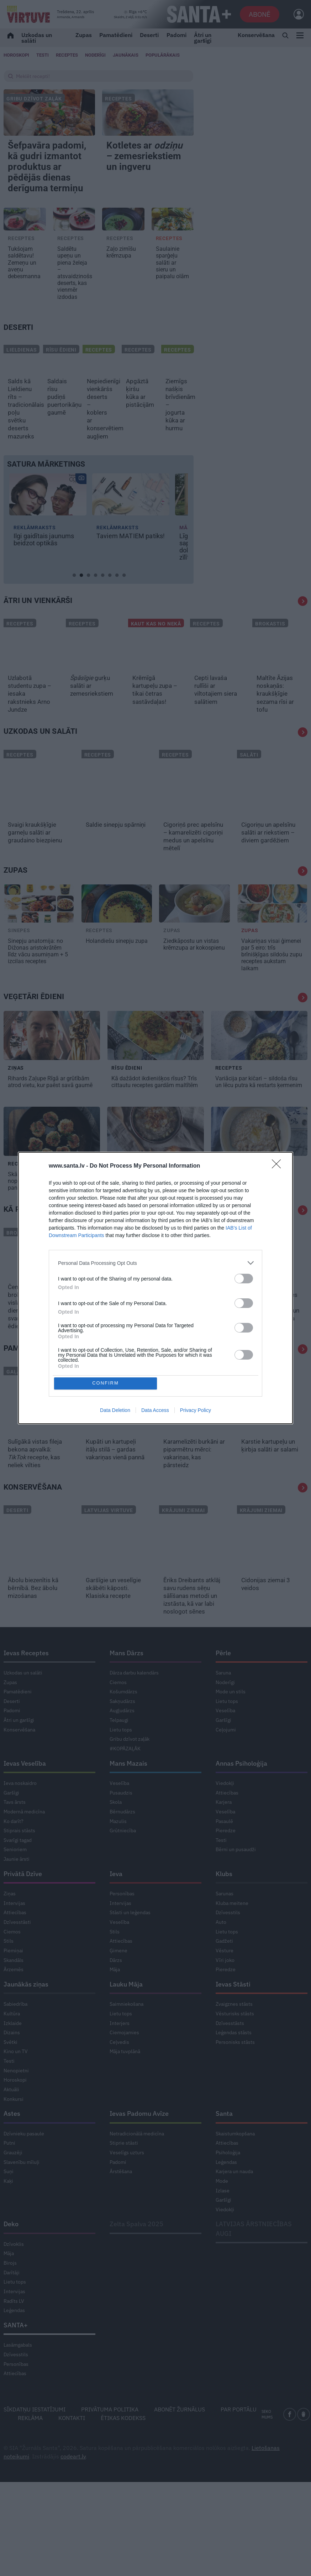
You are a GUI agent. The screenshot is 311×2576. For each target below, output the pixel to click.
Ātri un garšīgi (202, 37)
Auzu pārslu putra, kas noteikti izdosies (253, 1213)
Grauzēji (13, 2188)
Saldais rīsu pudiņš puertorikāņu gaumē (59, 432)
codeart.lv (73, 2492)
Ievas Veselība (25, 1799)
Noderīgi (225, 1717)
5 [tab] (104, 609)
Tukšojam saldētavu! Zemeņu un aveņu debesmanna (24, 298)
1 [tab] (76, 609)
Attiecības (227, 1828)
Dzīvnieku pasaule (24, 2169)
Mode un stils (231, 1727)
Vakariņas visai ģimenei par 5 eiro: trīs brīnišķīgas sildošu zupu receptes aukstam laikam (271, 990)
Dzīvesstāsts (230, 2058)
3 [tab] (90, 609)
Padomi (176, 34)
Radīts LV (14, 2336)
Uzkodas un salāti (36, 37)
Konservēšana (256, 34)
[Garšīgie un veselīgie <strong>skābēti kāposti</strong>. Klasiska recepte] (116, 1572)
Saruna (223, 1708)
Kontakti (71, 2453)
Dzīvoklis (14, 2279)
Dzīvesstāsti (17, 1957)
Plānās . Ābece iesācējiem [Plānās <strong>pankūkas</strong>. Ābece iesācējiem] (217, 1330)
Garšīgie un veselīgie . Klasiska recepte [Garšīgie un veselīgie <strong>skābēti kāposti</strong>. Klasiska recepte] (113, 1623)
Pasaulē (224, 1856)
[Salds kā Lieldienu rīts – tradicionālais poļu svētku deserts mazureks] (20, 392)
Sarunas (224, 1929)
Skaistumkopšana (235, 2169)
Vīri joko (225, 1995)
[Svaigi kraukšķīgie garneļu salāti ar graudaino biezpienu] (39, 816)
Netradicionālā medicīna (137, 2169)
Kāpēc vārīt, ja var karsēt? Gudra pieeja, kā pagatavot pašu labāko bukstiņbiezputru (152, 1216)
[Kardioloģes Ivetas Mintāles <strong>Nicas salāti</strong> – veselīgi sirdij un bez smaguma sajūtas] (279, 1286)
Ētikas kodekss (123, 2453)
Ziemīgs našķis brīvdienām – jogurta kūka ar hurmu (177, 440)
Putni (9, 2178)
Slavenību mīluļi (21, 2197)
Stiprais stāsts (19, 1866)
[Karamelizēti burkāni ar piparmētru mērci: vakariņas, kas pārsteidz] (194, 1433)
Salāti (249, 790)
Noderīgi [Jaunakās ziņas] (95, 55)
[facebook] (289, 2449)
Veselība (225, 1746)
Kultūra (12, 2049)
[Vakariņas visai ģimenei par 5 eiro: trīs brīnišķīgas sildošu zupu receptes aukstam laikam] (272, 939)
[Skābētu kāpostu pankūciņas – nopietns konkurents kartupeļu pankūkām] (52, 1166)
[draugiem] (303, 2449)
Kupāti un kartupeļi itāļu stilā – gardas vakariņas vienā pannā (116, 1484)
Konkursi (13, 2134)
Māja (186, 563)
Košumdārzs (123, 1727)
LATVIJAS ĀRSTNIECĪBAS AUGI (254, 2264)
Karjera (224, 1837)
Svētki (10, 2077)
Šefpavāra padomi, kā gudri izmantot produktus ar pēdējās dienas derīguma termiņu (49, 184)
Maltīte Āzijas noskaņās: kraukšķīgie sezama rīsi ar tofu (275, 729)
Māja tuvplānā (125, 2087)
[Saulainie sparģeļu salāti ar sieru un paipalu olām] (173, 254)
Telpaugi (119, 1755)
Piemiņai (13, 1986)
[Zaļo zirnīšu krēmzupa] (123, 254)
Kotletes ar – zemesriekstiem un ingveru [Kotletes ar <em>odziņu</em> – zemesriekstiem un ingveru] (146, 165)
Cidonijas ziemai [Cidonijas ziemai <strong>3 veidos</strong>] (265, 1619)
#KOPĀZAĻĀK (125, 1784)
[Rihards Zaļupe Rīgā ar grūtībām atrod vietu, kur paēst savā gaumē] (52, 1070)
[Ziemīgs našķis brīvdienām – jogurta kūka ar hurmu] (177, 392)
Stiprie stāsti (124, 2178)
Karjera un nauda (234, 2207)
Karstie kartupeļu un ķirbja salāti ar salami (270, 1480)
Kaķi (8, 2216)
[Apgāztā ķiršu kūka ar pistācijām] (138, 392)
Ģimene (118, 1986)
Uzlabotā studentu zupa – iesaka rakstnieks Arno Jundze (29, 729)
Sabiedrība (15, 2040)
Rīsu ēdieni (61, 385)
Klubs (224, 1909)
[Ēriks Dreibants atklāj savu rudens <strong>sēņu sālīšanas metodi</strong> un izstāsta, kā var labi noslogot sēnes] (194, 1572)
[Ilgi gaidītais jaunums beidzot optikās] (47, 530)
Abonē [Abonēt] (259, 14)
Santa (224, 2149)
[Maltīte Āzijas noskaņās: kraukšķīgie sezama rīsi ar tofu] (279, 677)
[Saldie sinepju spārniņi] (116, 816)
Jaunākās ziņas (26, 2020)
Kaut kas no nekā (156, 659)
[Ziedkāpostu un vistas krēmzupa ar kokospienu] (194, 939)
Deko (11, 2259)
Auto (221, 1957)
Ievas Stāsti (233, 2020)
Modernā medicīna (24, 1847)
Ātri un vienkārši (38, 636)
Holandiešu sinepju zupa (117, 976)
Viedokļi (225, 1819)
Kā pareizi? (25, 1245)
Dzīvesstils (228, 1948)
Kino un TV (16, 2087)
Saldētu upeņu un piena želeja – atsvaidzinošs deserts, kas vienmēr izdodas (74, 308)
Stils (9, 1976)
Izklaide (13, 2058)
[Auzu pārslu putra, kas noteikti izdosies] (259, 1166)
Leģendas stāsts (234, 2068)
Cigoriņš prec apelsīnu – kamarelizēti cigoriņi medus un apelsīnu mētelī (193, 871)
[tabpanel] (47, 555)
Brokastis (270, 659)
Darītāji (12, 2308)
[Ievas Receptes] (28, 14)
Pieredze (226, 1866)
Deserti (149, 34)
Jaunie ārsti (17, 1894)
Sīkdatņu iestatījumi (34, 2444)
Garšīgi (223, 1755)
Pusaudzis (121, 1828)
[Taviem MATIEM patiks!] (130, 530)
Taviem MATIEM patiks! (130, 571)
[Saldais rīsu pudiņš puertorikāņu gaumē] (59, 392)
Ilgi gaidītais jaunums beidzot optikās (44, 575)
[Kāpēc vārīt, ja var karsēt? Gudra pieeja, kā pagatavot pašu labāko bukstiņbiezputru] (155, 1166)
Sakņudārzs (122, 1736)
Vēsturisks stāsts (235, 2049)
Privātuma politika (109, 2444)
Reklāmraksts (35, 563)
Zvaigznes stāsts (234, 2040)
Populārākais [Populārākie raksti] (163, 55)
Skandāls (13, 1995)
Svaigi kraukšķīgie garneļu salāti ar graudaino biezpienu (35, 867)
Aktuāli (11, 2125)
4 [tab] (97, 609)
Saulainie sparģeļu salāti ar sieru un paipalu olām (172, 298)
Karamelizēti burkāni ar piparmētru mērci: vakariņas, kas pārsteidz (194, 1488)
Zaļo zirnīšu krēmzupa (121, 288)
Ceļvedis (119, 2077)
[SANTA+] (199, 14)
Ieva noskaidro (20, 1819)
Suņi (9, 2207)
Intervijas (14, 1938)
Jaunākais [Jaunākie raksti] (125, 55)
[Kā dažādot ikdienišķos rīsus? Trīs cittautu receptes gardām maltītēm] (155, 1071)
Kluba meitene (232, 1938)
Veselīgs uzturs (127, 2188)
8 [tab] (125, 609)
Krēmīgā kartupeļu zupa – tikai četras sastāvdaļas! (154, 725)
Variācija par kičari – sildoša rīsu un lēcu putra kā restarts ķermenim (258, 1117)
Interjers (120, 2058)
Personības (122, 1929)
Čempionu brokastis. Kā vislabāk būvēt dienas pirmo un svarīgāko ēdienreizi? (29, 1342)
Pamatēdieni (115, 34)
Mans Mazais (128, 1799)
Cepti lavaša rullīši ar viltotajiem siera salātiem (215, 725)
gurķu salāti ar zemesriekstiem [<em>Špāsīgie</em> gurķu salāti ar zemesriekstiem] (92, 721)
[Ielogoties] (295, 14)
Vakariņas (99, 1407)
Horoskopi (16, 55)
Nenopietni (16, 2106)
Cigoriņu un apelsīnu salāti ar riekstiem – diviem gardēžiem (268, 867)
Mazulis (118, 1856)
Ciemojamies (124, 2068)
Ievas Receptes (26, 1688)
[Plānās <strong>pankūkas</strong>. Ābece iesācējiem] (217, 1286)
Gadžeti (224, 1976)
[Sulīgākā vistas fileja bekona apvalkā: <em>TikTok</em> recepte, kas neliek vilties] (39, 1433)
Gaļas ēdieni (24, 1407)
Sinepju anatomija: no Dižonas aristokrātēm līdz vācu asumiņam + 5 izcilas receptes (38, 986)
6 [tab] (111, 609)
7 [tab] (118, 609)
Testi (42, 55)
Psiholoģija (228, 2188)
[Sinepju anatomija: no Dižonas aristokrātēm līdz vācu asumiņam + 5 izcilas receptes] (39, 939)
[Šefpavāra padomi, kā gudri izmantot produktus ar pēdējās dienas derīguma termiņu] (49, 112)
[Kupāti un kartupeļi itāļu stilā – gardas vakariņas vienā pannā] (116, 1433)
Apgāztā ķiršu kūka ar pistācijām (138, 428)
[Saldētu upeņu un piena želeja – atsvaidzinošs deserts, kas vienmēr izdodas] (74, 254)
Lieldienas (21, 385)
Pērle (223, 1688)
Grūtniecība (123, 1866)
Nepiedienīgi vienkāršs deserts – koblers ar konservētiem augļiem (99, 444)
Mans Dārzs (126, 1688)
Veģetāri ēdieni (34, 1032)
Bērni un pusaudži (236, 1885)
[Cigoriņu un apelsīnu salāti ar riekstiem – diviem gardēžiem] (272, 816)
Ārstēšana (121, 2207)
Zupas (83, 34)
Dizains (12, 2068)
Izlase (223, 2226)
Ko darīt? (13, 1856)
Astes (12, 2149)
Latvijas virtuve (108, 1546)
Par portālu (239, 2444)
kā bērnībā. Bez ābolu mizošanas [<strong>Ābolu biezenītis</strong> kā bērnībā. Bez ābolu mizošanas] (33, 1623)
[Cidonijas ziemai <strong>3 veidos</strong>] (272, 1572)
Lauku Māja (126, 2020)
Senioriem (15, 1885)
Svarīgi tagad (18, 1876)
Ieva (116, 1909)
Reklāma (30, 2453)
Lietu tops (121, 1765)
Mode (222, 2216)
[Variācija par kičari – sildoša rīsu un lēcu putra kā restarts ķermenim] (259, 1071)
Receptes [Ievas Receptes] (67, 55)
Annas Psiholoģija (241, 1799)
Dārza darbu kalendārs (134, 1708)
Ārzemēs (13, 2005)
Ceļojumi (226, 1765)
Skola (116, 1837)
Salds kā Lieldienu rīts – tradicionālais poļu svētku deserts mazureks (20, 444)
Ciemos (118, 1717)
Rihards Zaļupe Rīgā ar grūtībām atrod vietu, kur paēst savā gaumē (51, 1117)
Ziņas (16, 1103)
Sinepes (19, 965)
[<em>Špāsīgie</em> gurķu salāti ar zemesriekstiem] (93, 677)
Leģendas (226, 2197)
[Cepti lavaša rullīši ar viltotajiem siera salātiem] (217, 677)
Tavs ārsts (15, 1837)
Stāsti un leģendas (130, 1948)
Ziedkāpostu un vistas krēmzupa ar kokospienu (194, 979)
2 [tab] (83, 609)
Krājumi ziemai (183, 1546)
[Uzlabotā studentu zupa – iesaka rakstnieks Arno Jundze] (31, 677)
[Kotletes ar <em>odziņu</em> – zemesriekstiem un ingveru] (148, 112)
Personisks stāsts (235, 2077)
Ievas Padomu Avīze (139, 2149)
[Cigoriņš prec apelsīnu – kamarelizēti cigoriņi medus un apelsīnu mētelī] (194, 816)
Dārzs (116, 1995)
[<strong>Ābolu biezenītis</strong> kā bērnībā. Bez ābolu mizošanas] (39, 1572)
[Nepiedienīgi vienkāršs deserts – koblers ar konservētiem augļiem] (99, 392)
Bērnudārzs (122, 1847)
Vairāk (302, 637)
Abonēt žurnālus (179, 2444)
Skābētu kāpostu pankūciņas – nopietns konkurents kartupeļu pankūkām (47, 1216)
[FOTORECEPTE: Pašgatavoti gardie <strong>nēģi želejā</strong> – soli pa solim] (155, 1286)
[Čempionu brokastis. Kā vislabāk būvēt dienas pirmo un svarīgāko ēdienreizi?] (31, 1286)
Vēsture (224, 1986)
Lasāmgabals (18, 2381)
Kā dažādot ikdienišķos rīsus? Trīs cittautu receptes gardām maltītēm (155, 1117)
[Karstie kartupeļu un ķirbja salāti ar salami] (272, 1433)
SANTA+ (16, 2361)
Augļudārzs (122, 1746)
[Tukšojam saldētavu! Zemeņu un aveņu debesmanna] (25, 254)
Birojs (10, 2298)
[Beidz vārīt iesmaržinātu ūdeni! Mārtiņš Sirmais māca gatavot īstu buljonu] (93, 1286)
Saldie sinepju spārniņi (116, 859)
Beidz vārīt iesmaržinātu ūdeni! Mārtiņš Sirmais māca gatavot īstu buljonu (89, 1342)
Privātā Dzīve (23, 1909)
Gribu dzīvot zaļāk (34, 99)
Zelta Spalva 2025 (136, 2259)
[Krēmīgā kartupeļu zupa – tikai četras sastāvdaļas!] (155, 677)
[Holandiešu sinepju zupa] (116, 939)
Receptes (118, 99)
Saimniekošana (126, 2040)
